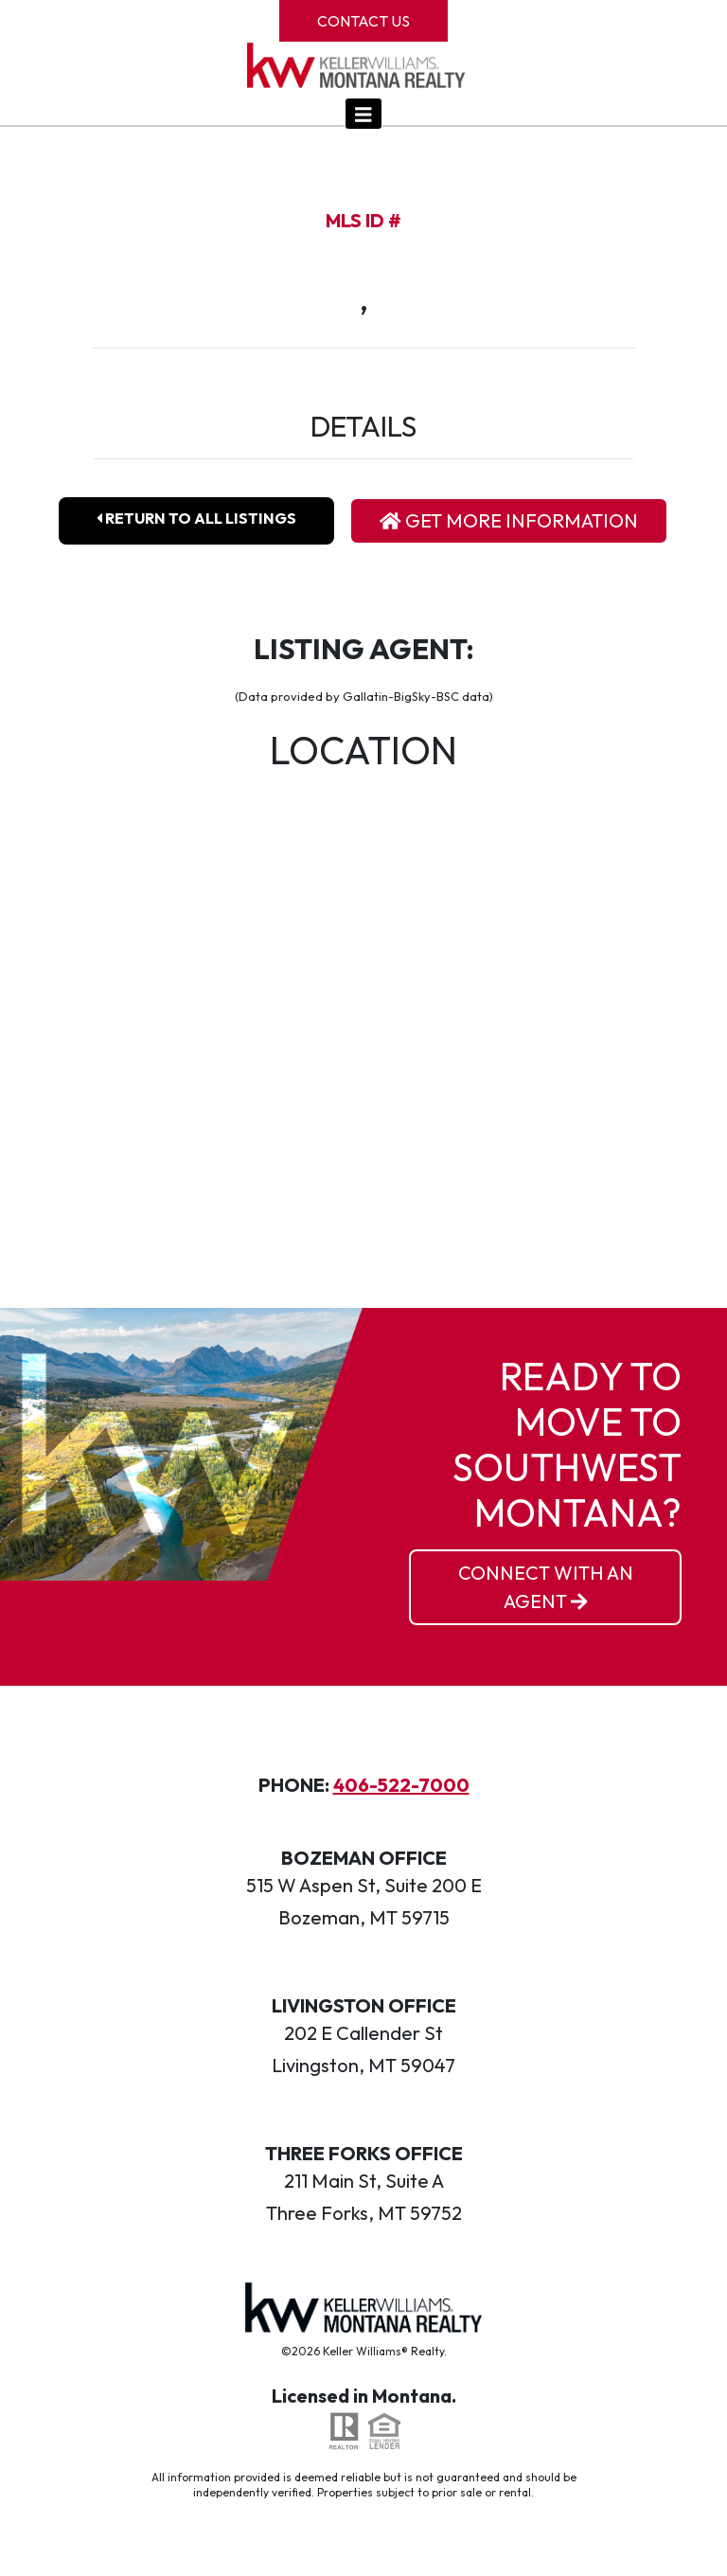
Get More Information (509, 520)
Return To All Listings (196, 518)
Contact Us (363, 20)
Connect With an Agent (545, 1587)
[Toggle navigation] (363, 114)
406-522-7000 (401, 1785)
